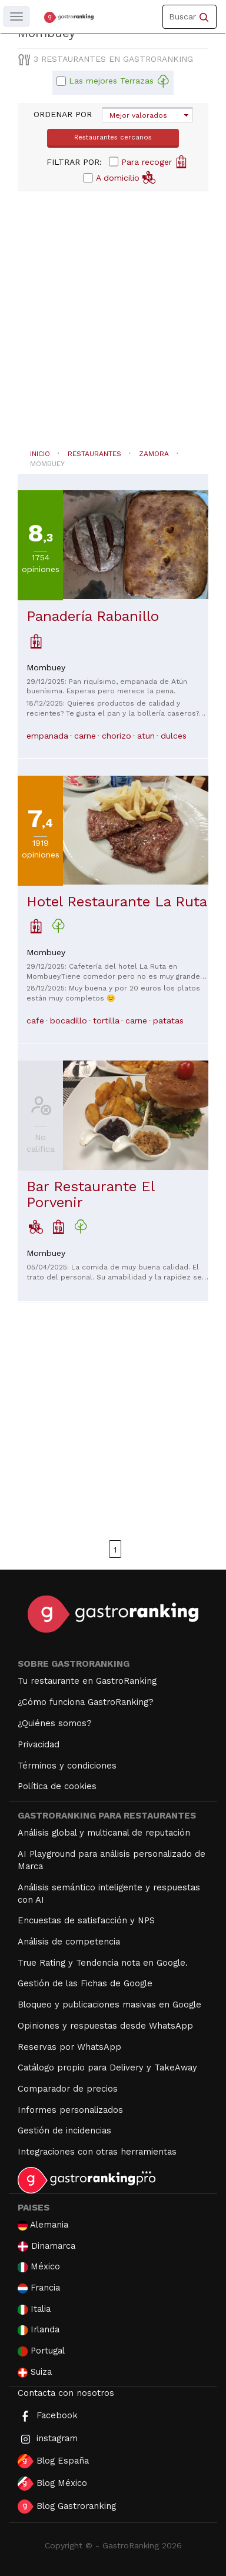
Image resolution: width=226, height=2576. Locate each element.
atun (146, 735)
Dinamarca (46, 2246)
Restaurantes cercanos (113, 137)
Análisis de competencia (69, 1941)
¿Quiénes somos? (55, 1723)
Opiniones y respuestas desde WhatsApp (105, 2025)
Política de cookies (57, 1786)
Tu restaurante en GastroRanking (87, 1681)
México (39, 2266)
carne (85, 735)
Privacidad (38, 1744)
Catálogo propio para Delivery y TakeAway (107, 2067)
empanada (47, 735)
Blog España (53, 2461)
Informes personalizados (70, 2110)
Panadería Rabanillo (92, 616)
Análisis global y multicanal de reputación (104, 1832)
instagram (48, 2439)
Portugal (41, 2350)
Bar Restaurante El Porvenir (90, 1194)
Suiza (35, 2372)
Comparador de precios (68, 2088)
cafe (35, 1020)
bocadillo (68, 1020)
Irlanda (38, 2329)
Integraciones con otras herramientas (97, 2151)
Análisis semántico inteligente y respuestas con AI (109, 1893)
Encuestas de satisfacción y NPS (86, 1920)
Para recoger (154, 161)
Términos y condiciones (67, 1765)
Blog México (52, 2484)
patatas (168, 1020)
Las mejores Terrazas (119, 81)
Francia (39, 2288)
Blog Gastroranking (67, 2506)
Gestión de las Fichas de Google (85, 1983)
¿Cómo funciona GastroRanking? (86, 1702)
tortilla (106, 1020)
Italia (34, 2309)
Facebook (48, 2416)
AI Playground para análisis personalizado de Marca (111, 1860)
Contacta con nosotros (66, 2393)
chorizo (116, 735)
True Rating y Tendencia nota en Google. (103, 1962)
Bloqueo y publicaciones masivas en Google (109, 2004)
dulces (174, 735)
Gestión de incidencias (64, 2130)
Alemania (43, 2225)
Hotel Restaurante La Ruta (116, 901)
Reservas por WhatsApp (69, 2047)
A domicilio (125, 177)
